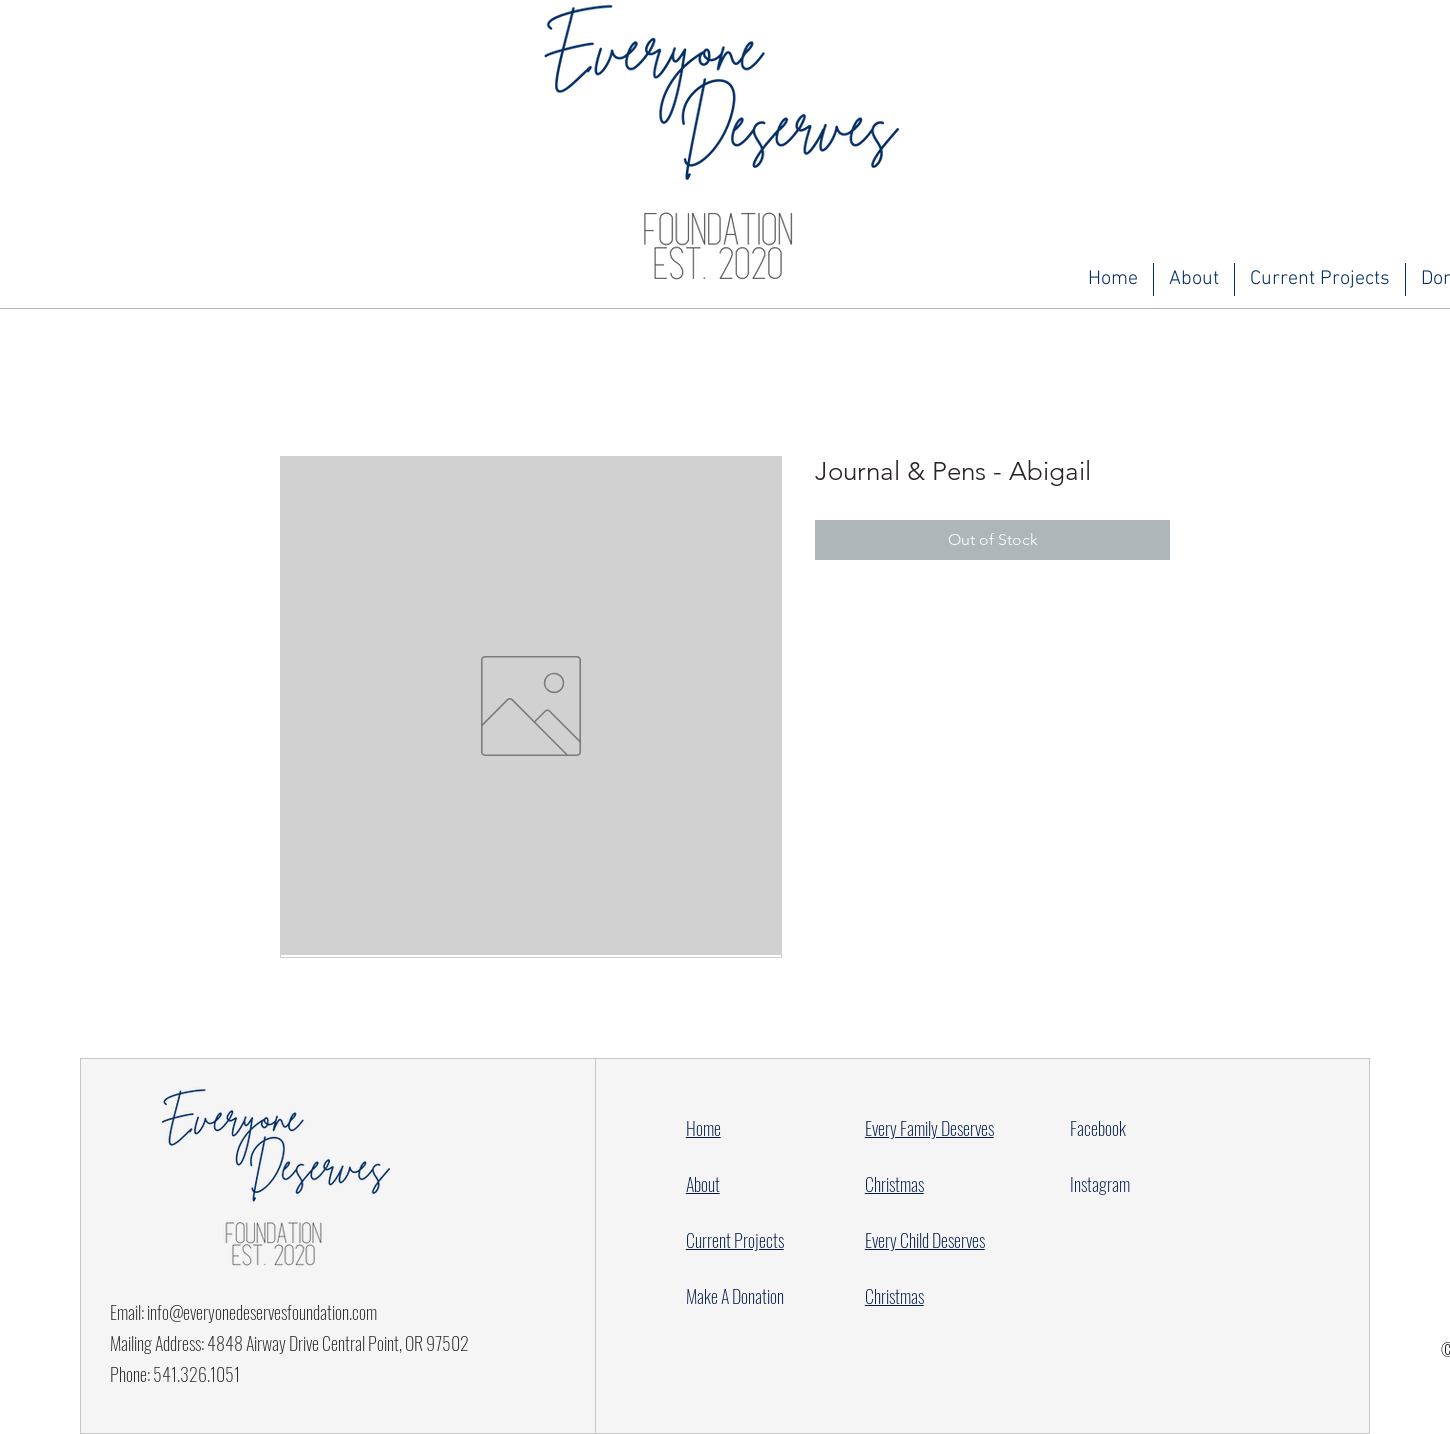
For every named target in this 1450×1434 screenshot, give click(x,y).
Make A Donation (735, 1296)
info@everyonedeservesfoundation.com (262, 1312)
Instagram (1100, 1184)
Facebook (1098, 1128)
